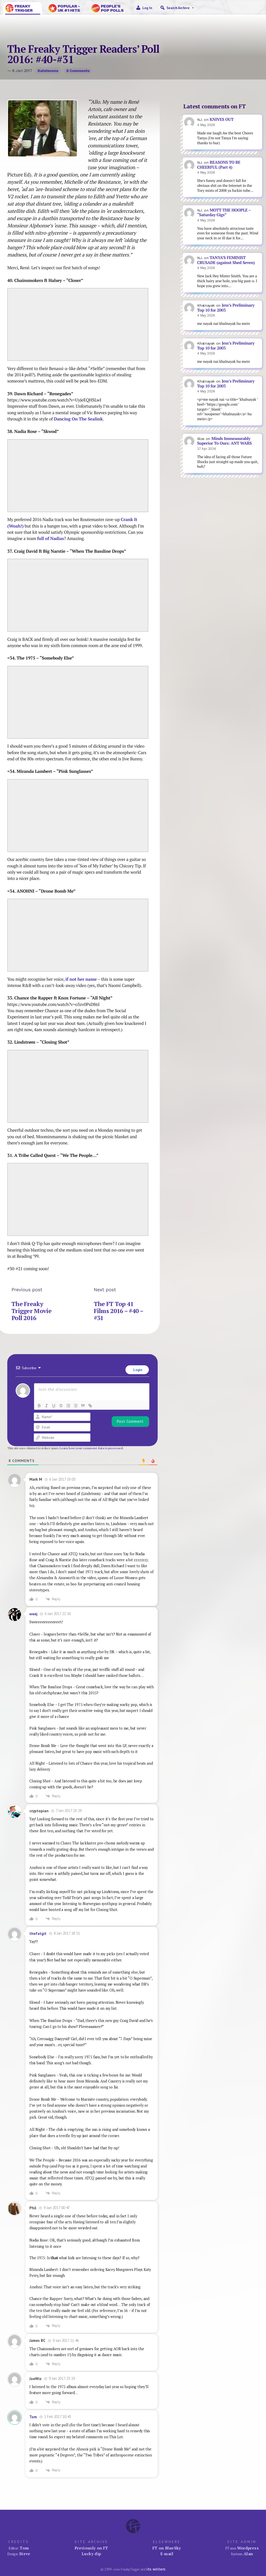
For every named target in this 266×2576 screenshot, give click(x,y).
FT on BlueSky (166, 2548)
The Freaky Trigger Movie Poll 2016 (31, 1311)
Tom (33, 2416)
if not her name (81, 979)
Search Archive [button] (181, 7)
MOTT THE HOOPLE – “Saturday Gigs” (224, 212)
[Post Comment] (130, 1421)
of (47, 538)
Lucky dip (91, 2553)
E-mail (166, 2553)
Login (137, 1369)
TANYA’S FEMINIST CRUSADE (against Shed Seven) (226, 260)
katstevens (48, 70)
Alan (248, 2553)
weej (33, 1613)
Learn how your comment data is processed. (91, 1448)
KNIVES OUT (222, 119)
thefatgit (37, 1933)
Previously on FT (91, 2548)
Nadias (57, 538)
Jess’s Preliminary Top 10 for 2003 (226, 307)
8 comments (78, 70)
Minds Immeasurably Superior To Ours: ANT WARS (224, 441)
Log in (147, 7)
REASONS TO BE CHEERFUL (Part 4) (218, 165)
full (40, 538)
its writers (156, 2569)
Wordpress (248, 2548)
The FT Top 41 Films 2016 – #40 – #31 (118, 1311)
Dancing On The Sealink (78, 419)
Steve (24, 2553)
